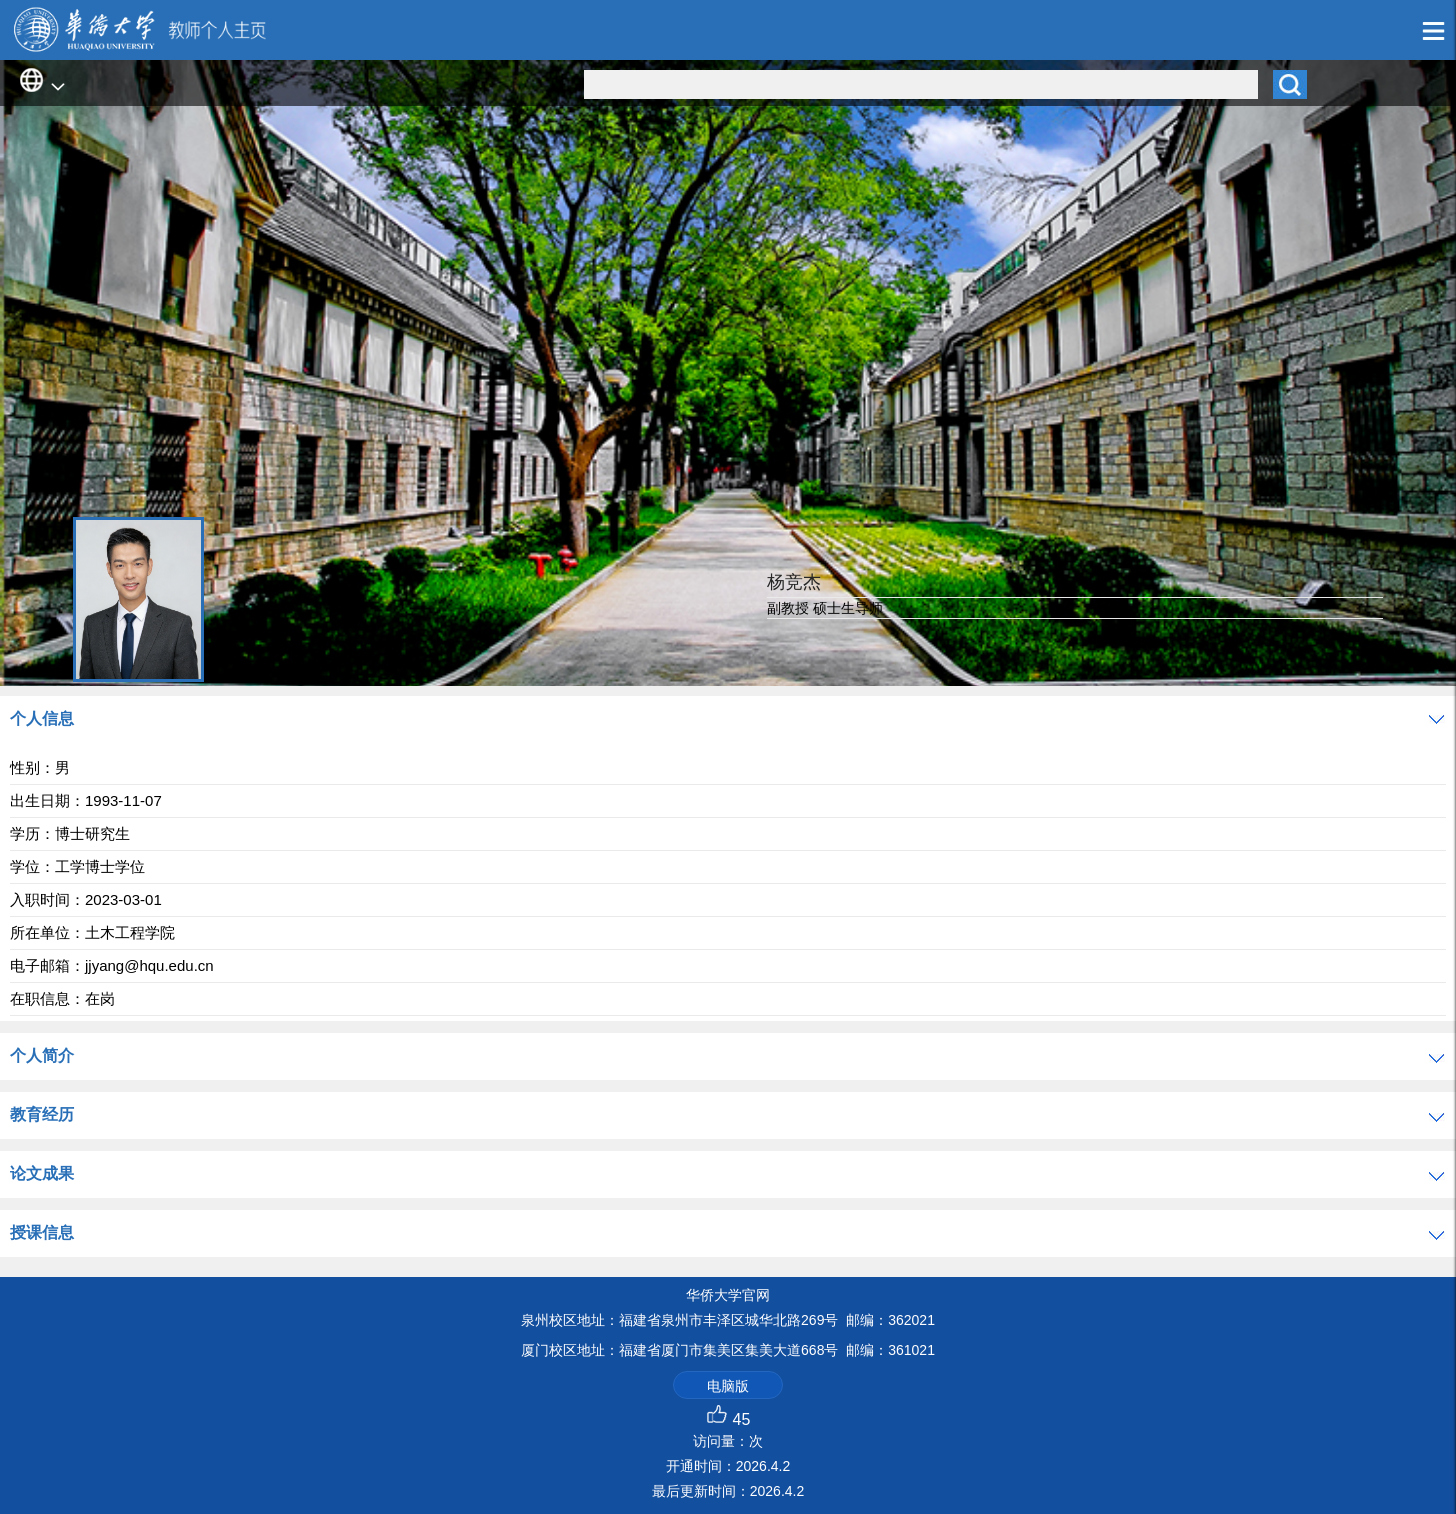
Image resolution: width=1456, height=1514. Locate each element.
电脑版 (728, 1386)
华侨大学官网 (728, 1295)
